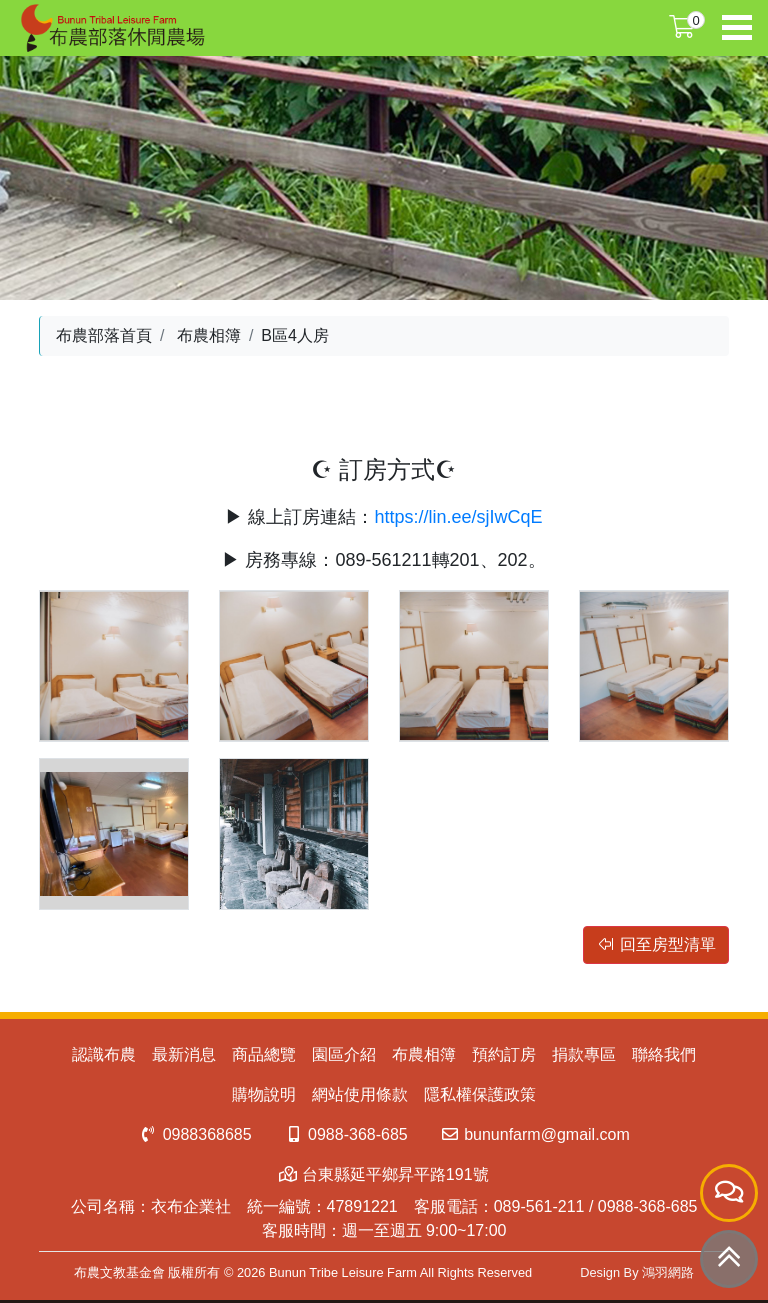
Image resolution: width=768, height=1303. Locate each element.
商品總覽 (264, 1054)
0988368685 (194, 1134)
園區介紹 (344, 1054)
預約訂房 (504, 1054)
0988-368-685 (346, 1134)
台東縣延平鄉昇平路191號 (383, 1174)
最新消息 (184, 1054)
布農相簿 (209, 335)
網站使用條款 (360, 1094)
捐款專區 (584, 1054)
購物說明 (264, 1094)
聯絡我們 (664, 1054)
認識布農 (104, 1054)
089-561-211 (539, 1206)
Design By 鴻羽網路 (637, 1272)
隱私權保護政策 (480, 1094)
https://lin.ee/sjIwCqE (458, 517)
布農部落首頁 (104, 335)
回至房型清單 (656, 944)
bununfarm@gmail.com (535, 1134)
